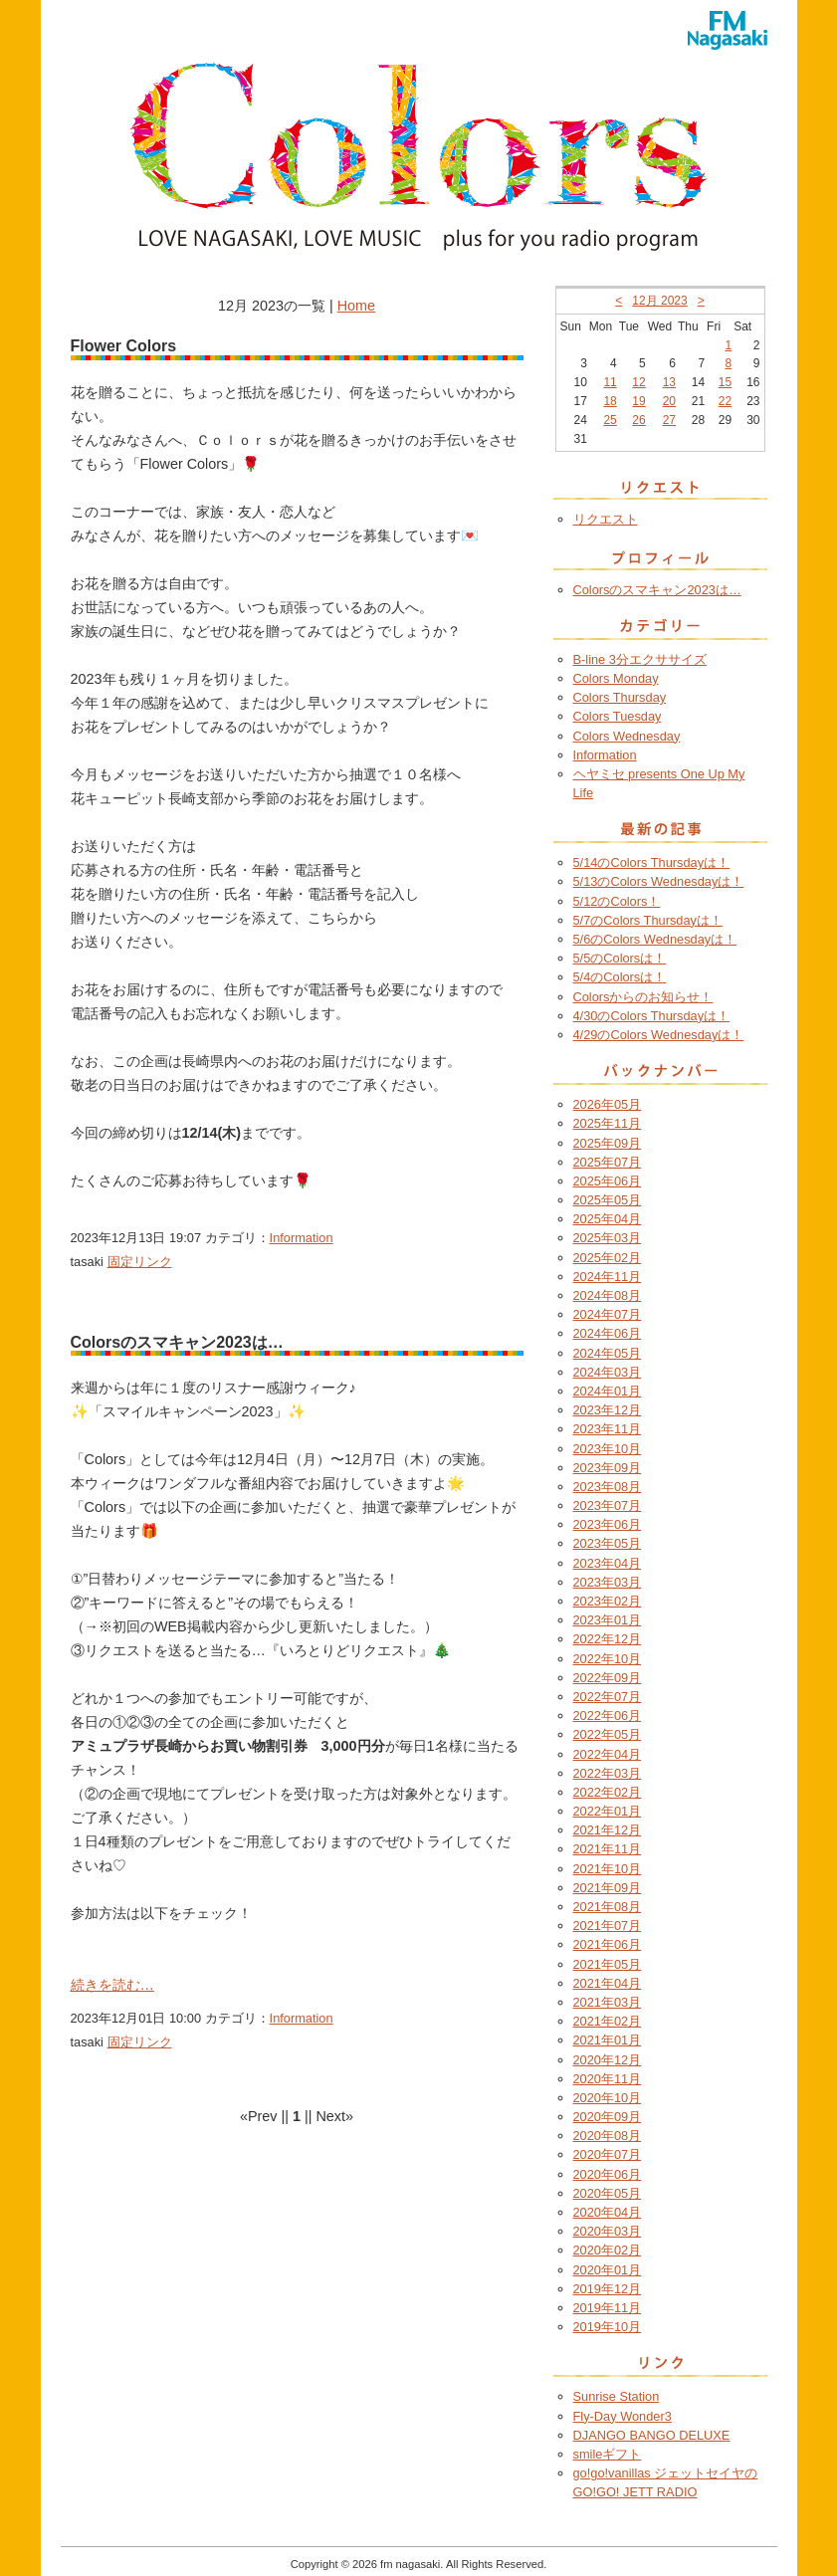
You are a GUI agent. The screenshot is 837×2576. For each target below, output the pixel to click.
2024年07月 (607, 1314)
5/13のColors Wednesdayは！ (658, 881)
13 (669, 382)
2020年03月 (607, 2231)
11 (609, 382)
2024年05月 (607, 1353)
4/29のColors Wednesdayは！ (658, 1034)
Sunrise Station (616, 2396)
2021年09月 (607, 1887)
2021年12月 (607, 1830)
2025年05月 (607, 1199)
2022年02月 (607, 1792)
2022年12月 (607, 1638)
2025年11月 (607, 1123)
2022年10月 (607, 1658)
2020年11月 (607, 2078)
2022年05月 (607, 1734)
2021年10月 (607, 1868)
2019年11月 (607, 2307)
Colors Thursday (620, 697)
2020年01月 (607, 2269)
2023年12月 (607, 1409)
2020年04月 (607, 2212)
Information (301, 1237)
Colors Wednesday (627, 736)
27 (669, 420)
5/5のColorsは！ (620, 958)
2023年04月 (607, 1563)
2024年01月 (607, 1391)
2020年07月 (607, 2154)
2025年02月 (607, 1257)
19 (638, 401)
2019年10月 (607, 2326)
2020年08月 (607, 2135)
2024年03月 (607, 1372)
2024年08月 (607, 1295)
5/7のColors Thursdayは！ (648, 920)
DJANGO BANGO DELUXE (652, 2435)
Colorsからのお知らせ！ (643, 996)
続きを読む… (112, 1985)
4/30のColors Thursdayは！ (652, 1015)
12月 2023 (659, 301)
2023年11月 (607, 1428)
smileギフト (607, 2454)
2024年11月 (607, 1276)
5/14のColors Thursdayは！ (652, 862)
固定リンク (139, 1261)
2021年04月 (607, 1983)
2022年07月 (607, 1696)
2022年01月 (607, 1811)
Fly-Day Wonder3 (622, 2416)
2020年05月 (607, 2193)
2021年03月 (607, 2002)
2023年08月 (607, 1486)
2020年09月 (607, 2116)
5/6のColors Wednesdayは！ (655, 939)
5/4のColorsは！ (620, 976)
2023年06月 (607, 1524)
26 (638, 420)
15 (725, 382)
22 (725, 401)
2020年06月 (607, 2174)
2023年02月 (607, 1601)
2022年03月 (607, 1773)
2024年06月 (607, 1333)
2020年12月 (607, 2059)
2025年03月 (607, 1237)
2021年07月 (607, 1925)
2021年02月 (607, 2021)
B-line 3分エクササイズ (640, 659)
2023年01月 (607, 1619)
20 (669, 401)
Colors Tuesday (617, 716)
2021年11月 (607, 1848)
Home (356, 306)
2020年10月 (607, 2097)
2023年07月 (607, 1505)
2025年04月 (607, 1218)
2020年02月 (607, 2250)
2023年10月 (607, 1448)
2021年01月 (607, 2040)
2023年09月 (607, 1467)
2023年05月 (607, 1543)
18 (609, 401)
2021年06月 (607, 1944)
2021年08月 (607, 1906)
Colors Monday (616, 678)
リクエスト (605, 519)
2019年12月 (607, 2288)
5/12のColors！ (617, 901)
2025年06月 (607, 1181)
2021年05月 (607, 1964)
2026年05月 (607, 1104)
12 (638, 382)
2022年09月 (607, 1677)
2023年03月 (607, 1582)
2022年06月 (607, 1715)
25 (609, 420)
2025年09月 (607, 1143)
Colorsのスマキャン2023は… (657, 589)
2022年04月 (607, 1754)
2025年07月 (607, 1162)
